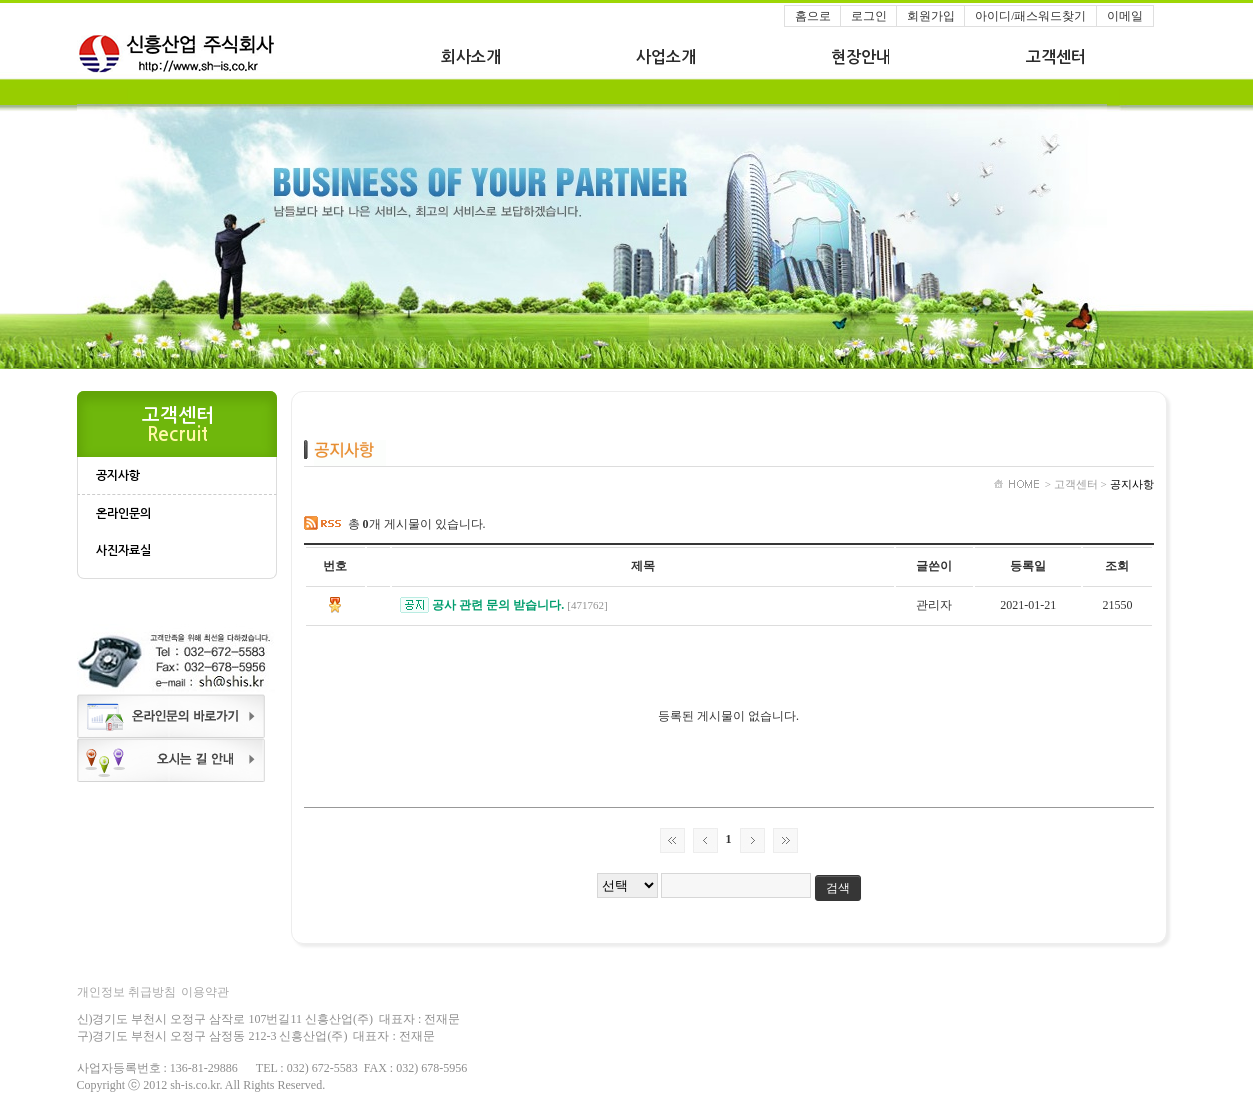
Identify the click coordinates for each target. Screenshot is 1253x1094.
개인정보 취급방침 (126, 992)
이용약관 (205, 992)
